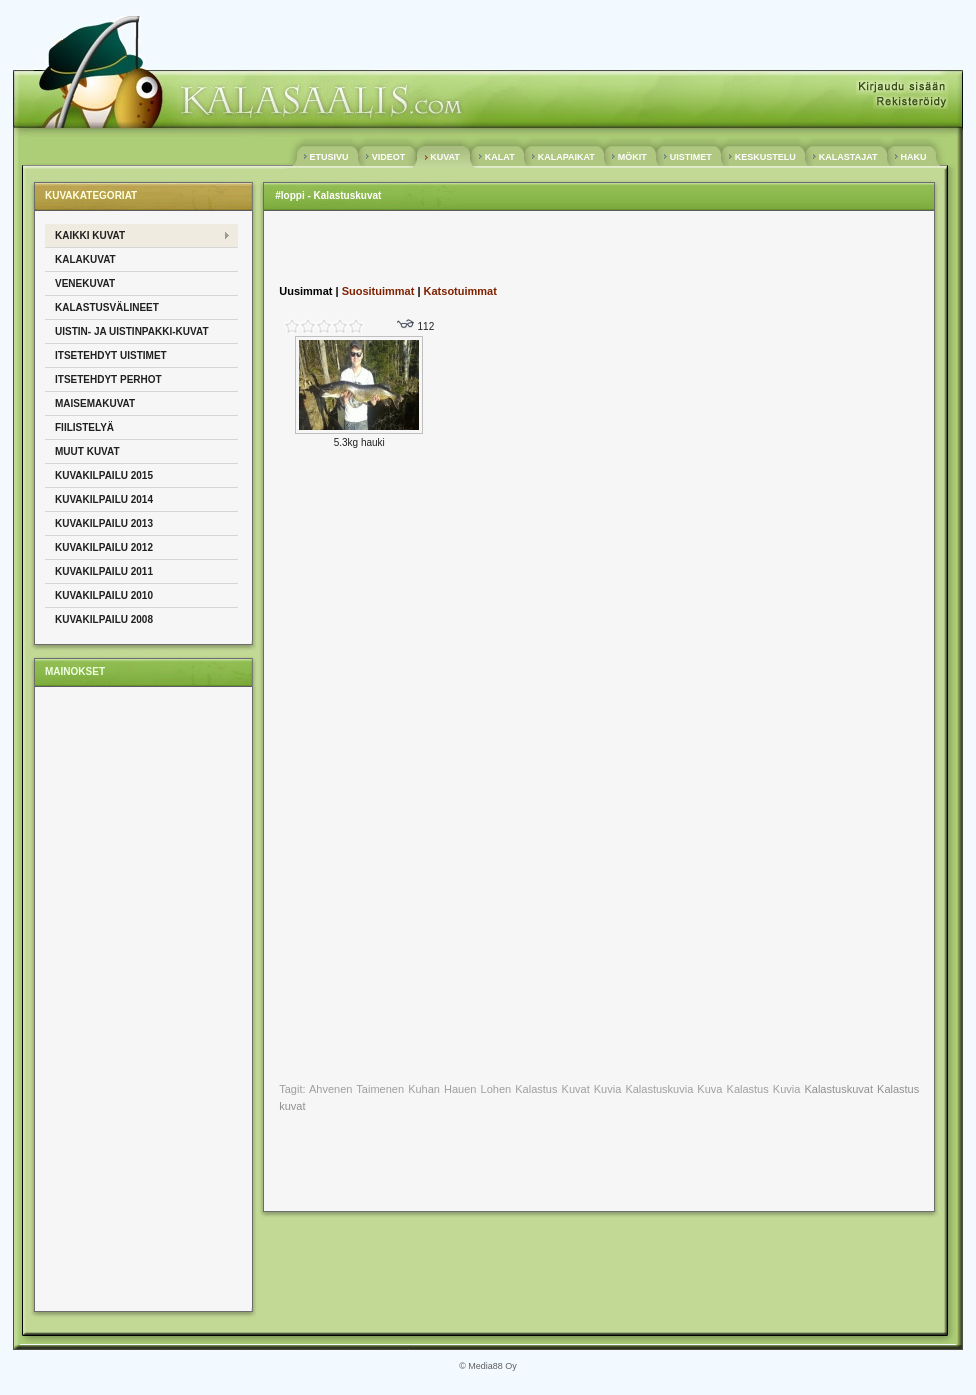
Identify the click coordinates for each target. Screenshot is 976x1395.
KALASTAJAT (848, 157)
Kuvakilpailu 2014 (104, 499)
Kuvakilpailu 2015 (104, 475)
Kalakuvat (85, 259)
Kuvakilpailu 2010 (104, 595)
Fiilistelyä (84, 427)
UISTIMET (690, 157)
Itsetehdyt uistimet (111, 355)
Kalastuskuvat (838, 1089)
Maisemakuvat (95, 403)
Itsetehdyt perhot (108, 379)
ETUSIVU (329, 157)
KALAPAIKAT (566, 157)
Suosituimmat (378, 291)
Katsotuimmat (460, 291)
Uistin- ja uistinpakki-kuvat (132, 331)
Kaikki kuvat (90, 235)
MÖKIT (632, 157)
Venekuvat (85, 283)
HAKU (913, 157)
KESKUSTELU (765, 157)
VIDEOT (388, 157)
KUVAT (445, 157)
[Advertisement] (125, 998)
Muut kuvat (87, 451)
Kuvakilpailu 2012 (104, 547)
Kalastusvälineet (107, 307)
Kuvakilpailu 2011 (104, 571)
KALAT (499, 157)
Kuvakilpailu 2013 (104, 523)
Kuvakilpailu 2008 (104, 619)
